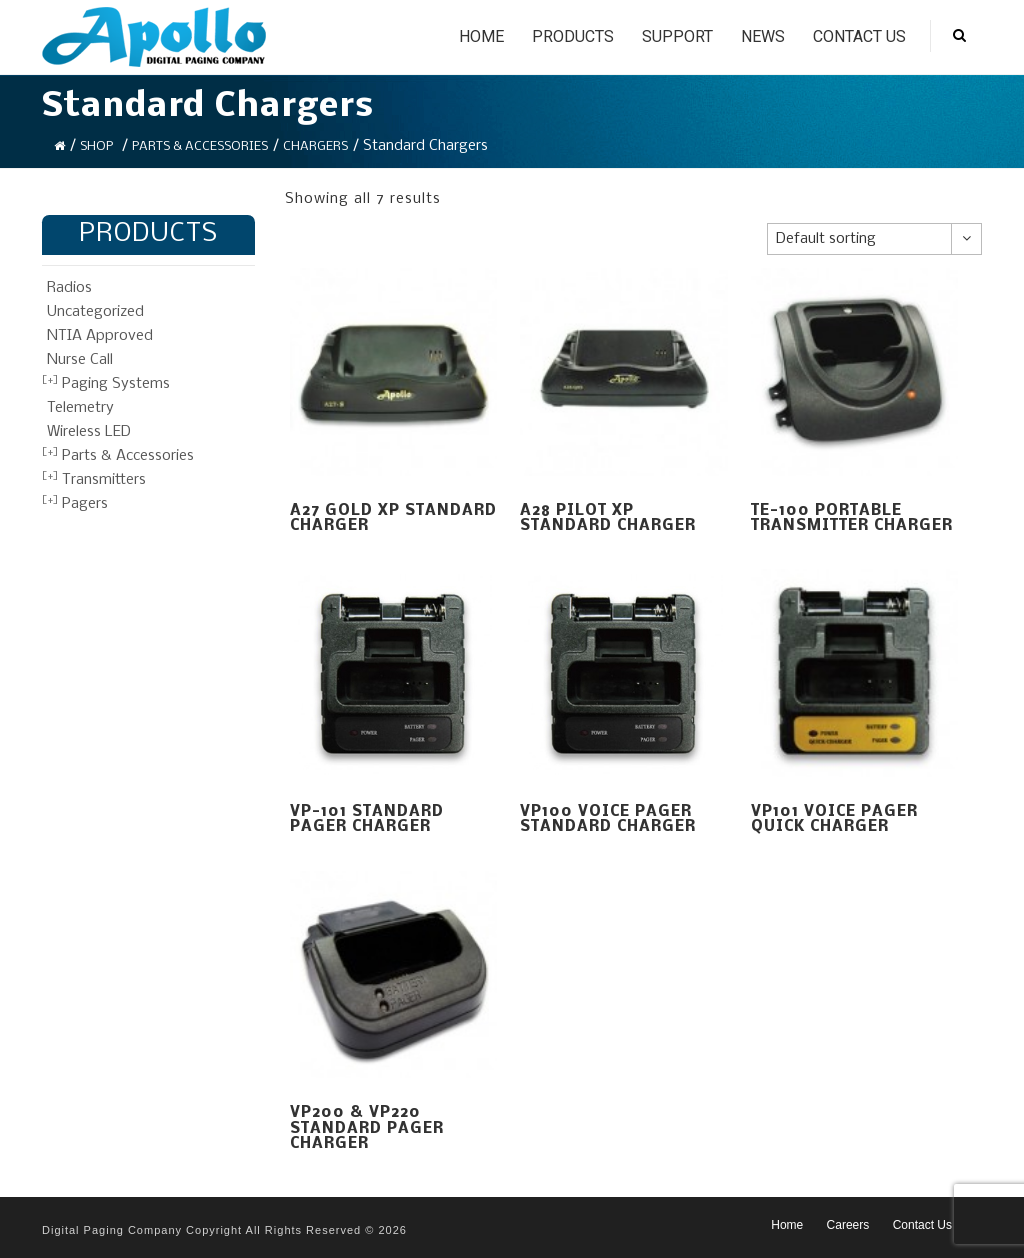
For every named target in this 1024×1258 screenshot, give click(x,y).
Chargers (315, 146)
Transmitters (104, 480)
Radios (69, 288)
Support (677, 36)
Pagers (85, 504)
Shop (96, 146)
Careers (848, 1225)
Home (481, 36)
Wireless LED (89, 432)
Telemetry (80, 408)
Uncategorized (95, 312)
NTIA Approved (100, 336)
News (763, 36)
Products (573, 36)
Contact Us (859, 36)
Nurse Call (80, 360)
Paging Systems (116, 384)
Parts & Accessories (200, 146)
